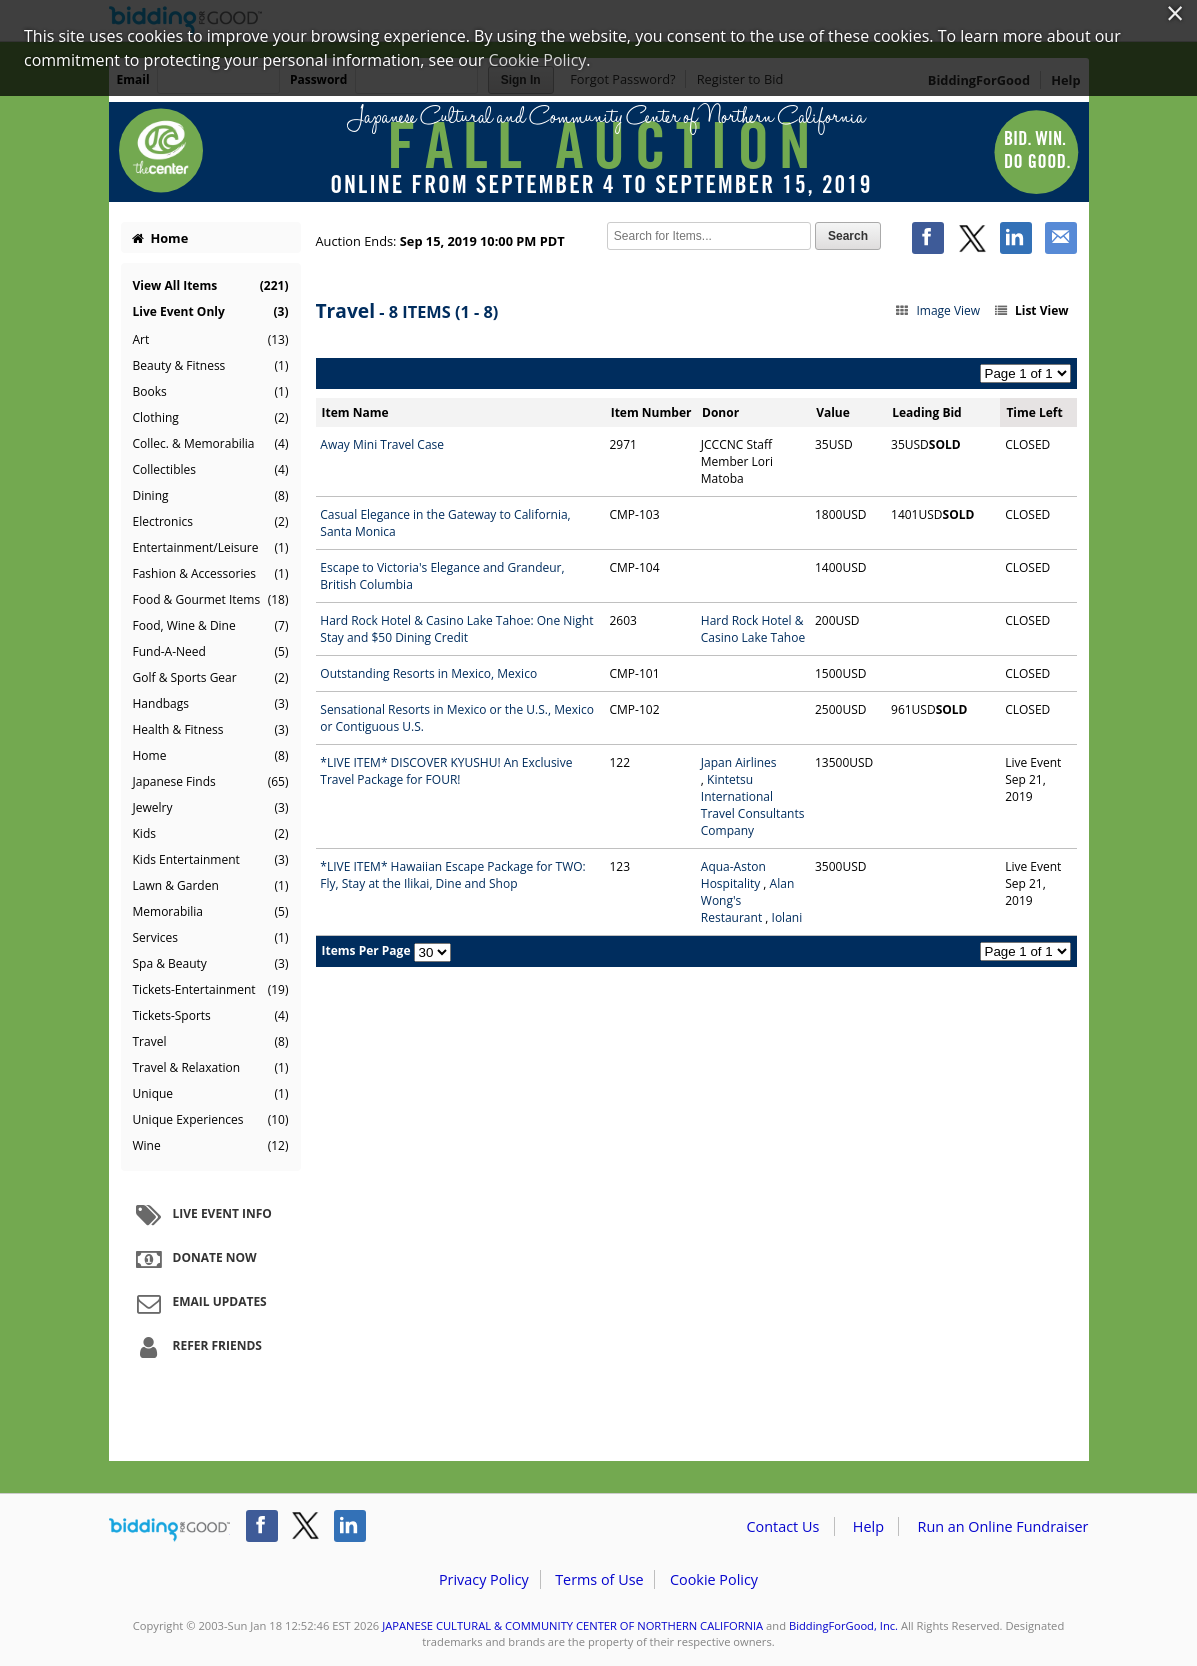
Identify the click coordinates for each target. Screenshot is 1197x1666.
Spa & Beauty (211, 964)
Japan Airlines (739, 762)
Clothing (211, 418)
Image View (937, 310)
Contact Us (783, 1526)
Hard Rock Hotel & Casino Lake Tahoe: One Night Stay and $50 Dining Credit (456, 629)
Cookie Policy (714, 1579)
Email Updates (199, 1303)
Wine (211, 1146)
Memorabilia (211, 912)
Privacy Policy (484, 1579)
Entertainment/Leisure (211, 548)
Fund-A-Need (211, 652)
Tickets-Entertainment (211, 990)
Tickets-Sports (211, 1016)
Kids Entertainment (211, 860)
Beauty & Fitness (211, 366)
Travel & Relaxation (211, 1068)
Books (211, 392)
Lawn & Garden (211, 886)
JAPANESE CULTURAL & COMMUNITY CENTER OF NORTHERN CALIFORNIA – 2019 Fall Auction (599, 152)
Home (160, 238)
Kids (211, 834)
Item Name (355, 412)
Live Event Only (211, 311)
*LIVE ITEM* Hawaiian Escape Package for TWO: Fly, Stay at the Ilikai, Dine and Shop (452, 875)
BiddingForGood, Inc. (843, 1625)
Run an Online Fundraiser (1003, 1526)
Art (211, 340)
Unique (211, 1094)
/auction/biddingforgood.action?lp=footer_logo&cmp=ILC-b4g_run (169, 1530)
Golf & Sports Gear (211, 678)
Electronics (211, 522)
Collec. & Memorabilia (211, 444)
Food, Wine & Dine (211, 626)
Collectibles (211, 470)
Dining (211, 496)
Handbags (211, 704)
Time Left (1034, 412)
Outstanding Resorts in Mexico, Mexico (428, 673)
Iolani (787, 917)
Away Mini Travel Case (382, 444)
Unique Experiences (211, 1120)
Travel (211, 1042)
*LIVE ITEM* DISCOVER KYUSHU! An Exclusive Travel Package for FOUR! (446, 771)
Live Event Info (201, 1215)
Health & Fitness (211, 730)
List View (1030, 310)
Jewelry (211, 808)
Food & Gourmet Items (211, 600)
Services (211, 938)
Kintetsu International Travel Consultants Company (753, 805)
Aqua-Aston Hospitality (733, 875)
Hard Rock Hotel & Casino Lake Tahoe (753, 629)
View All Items (211, 285)
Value (833, 412)
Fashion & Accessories (211, 574)
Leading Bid (926, 412)
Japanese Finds (211, 782)
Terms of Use (599, 1579)
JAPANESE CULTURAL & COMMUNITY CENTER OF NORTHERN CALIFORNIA (572, 1625)
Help (868, 1526)
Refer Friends (196, 1347)
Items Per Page (366, 950)
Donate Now (194, 1259)
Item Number (651, 412)
